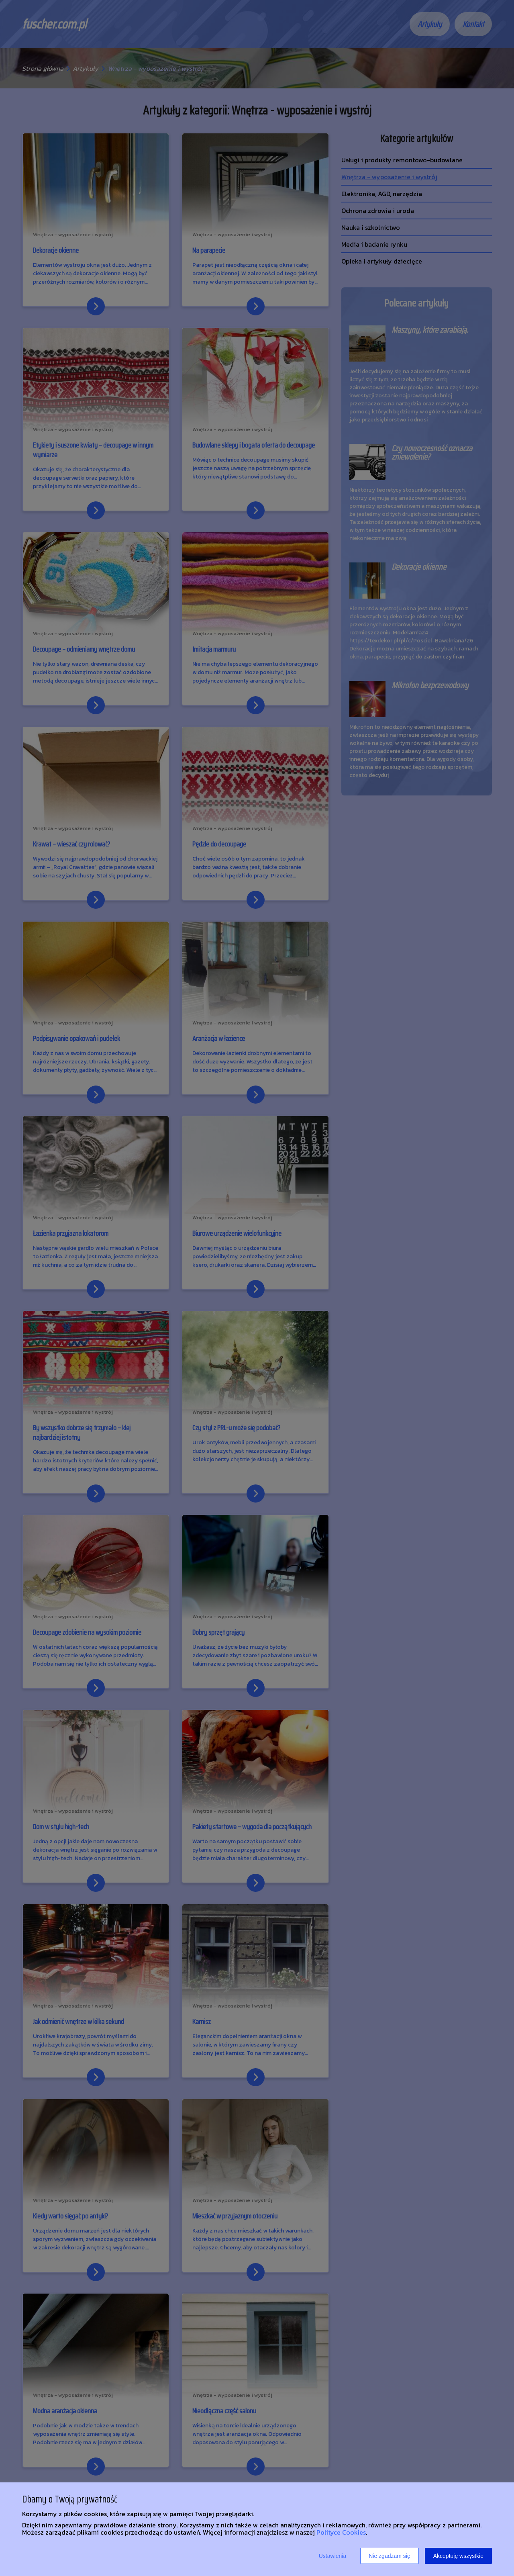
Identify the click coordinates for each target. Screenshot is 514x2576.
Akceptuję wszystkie (458, 2556)
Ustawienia (332, 2556)
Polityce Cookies (341, 2532)
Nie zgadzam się (389, 2556)
